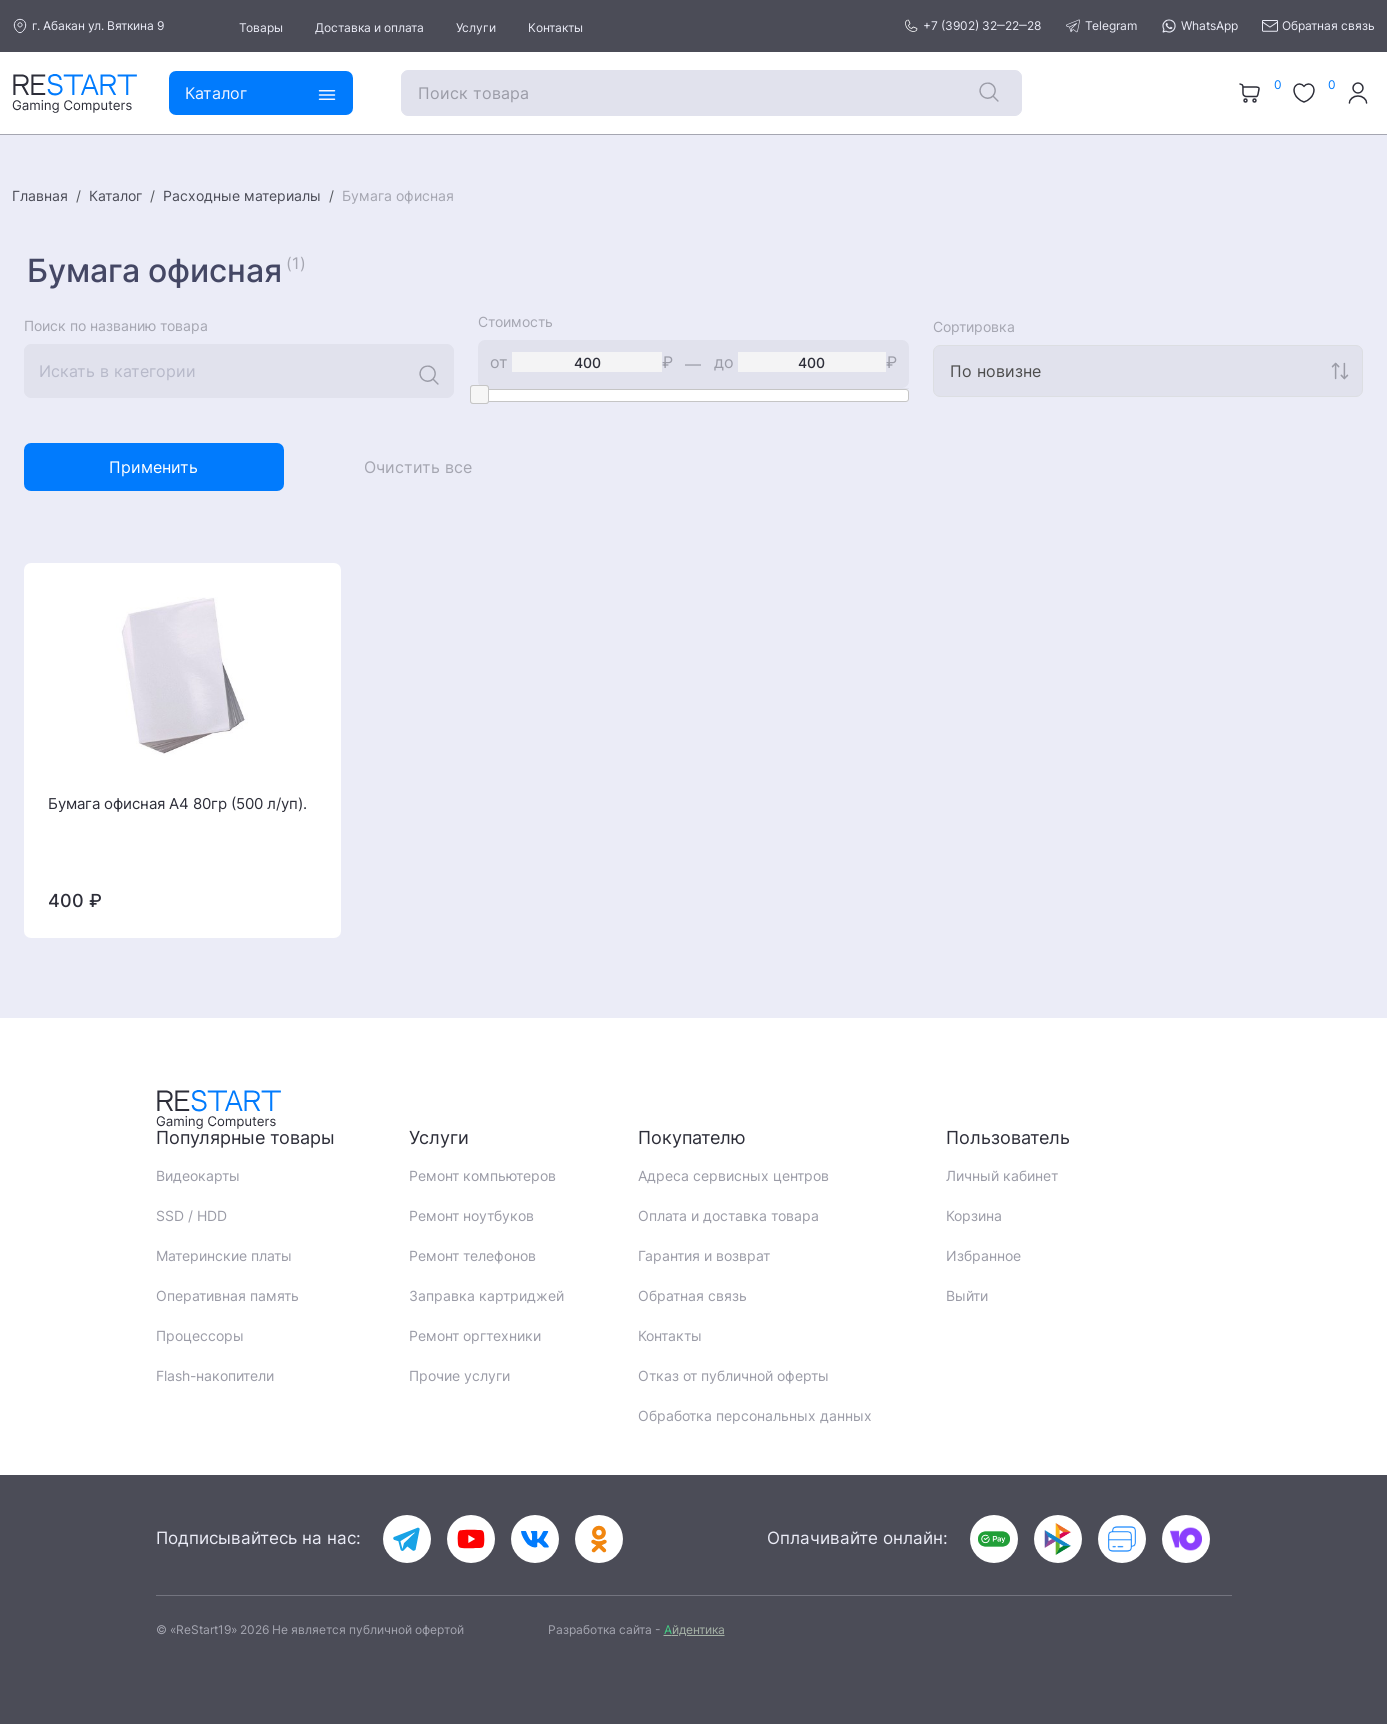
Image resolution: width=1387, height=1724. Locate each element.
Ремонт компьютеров (482, 1175)
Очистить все (418, 467)
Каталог (115, 195)
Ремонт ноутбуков (471, 1215)
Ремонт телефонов (472, 1255)
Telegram (1101, 26)
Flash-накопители (215, 1375)
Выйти (967, 1295)
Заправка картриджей (486, 1295)
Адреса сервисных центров (733, 1175)
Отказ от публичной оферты (733, 1375)
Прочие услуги (459, 1375)
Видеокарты (198, 1175)
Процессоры (200, 1335)
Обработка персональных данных (755, 1415)
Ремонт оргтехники (475, 1335)
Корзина (974, 1215)
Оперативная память (227, 1295)
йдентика (694, 1629)
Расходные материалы (242, 195)
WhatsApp (1199, 26)
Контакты (555, 27)
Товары (261, 27)
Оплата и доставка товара (728, 1215)
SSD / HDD (191, 1215)
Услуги (476, 27)
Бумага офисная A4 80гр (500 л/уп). (177, 803)
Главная (40, 195)
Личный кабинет (1002, 1175)
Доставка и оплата (369, 27)
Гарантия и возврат (704, 1255)
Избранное (983, 1255)
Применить (153, 467)
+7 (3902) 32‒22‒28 (972, 26)
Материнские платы (224, 1255)
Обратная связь (1318, 26)
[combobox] (1148, 371)
